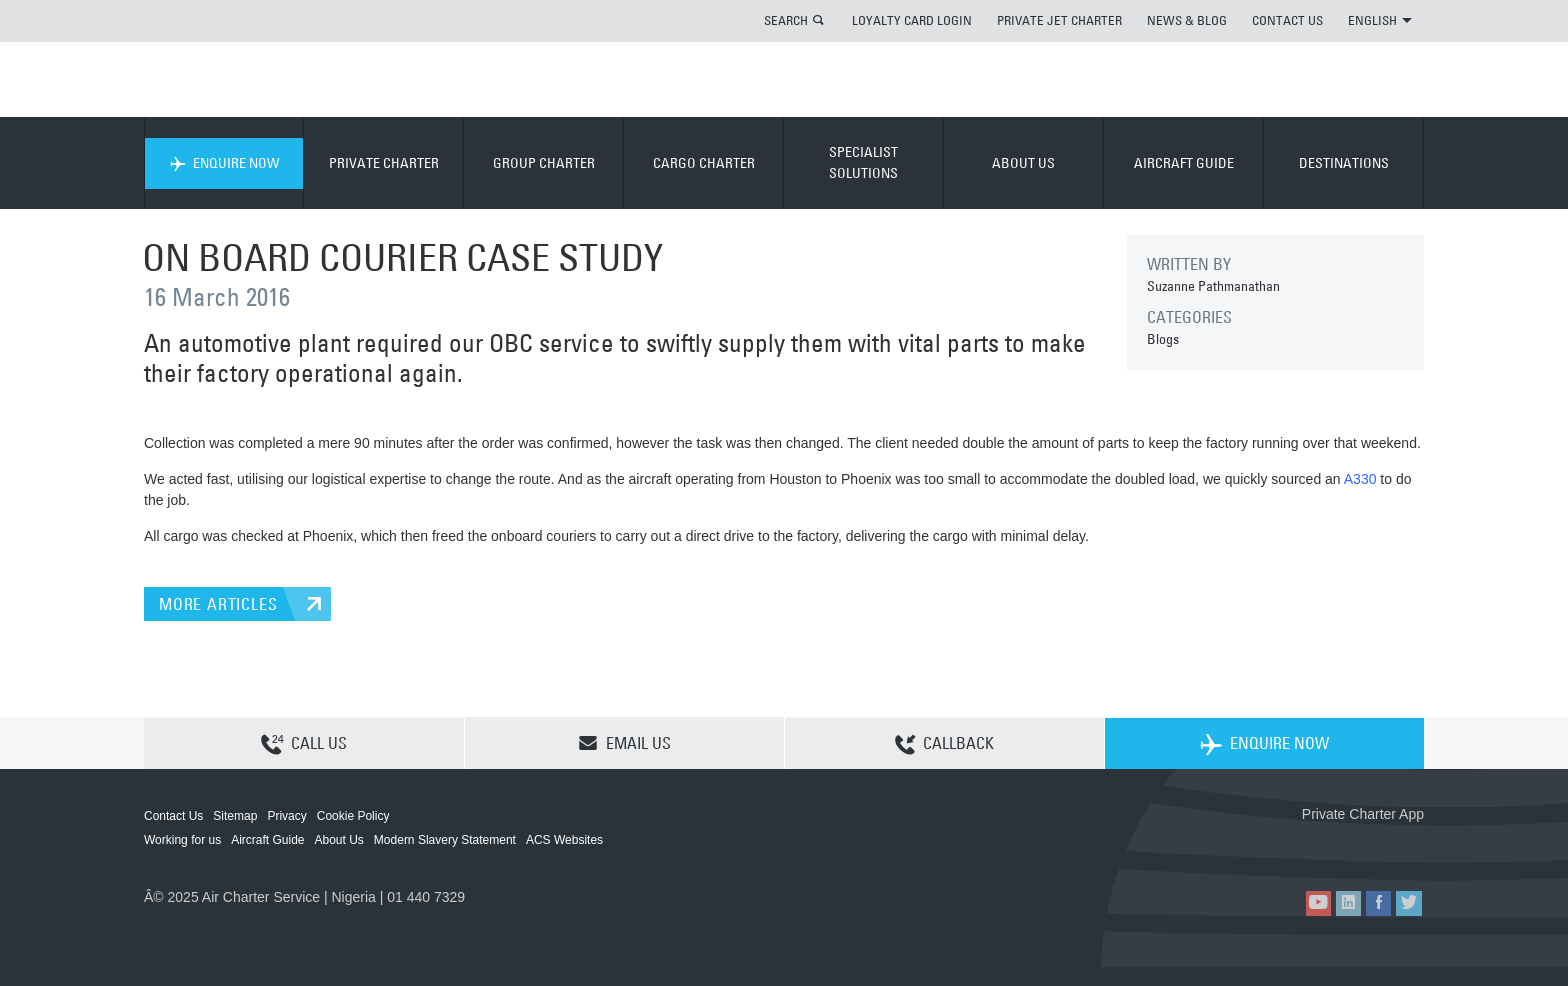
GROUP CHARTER (544, 163)
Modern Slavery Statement (445, 840)
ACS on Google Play (1381, 846)
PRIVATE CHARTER (384, 163)
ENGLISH (1380, 20)
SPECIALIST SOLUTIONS (863, 162)
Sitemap (235, 816)
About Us (339, 840)
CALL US (304, 744)
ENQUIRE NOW (224, 163)
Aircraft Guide (267, 840)
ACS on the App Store (1291, 846)
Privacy (286, 816)
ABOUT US (1023, 163)
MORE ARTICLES (218, 604)
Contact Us (173, 816)
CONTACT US (1287, 20)
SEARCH (786, 20)
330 (1364, 479)
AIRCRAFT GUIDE (1184, 163)
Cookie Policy (353, 816)
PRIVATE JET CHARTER (1059, 20)
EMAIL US (624, 743)
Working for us (182, 840)
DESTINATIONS (1344, 163)
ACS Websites (564, 840)
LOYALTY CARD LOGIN (912, 20)
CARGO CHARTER (704, 163)
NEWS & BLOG (1187, 20)
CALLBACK (944, 744)
